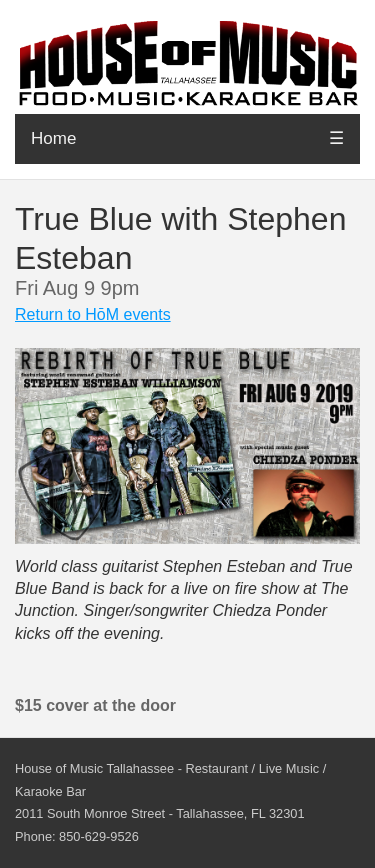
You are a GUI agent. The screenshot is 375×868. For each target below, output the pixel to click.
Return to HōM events (93, 314)
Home (53, 138)
